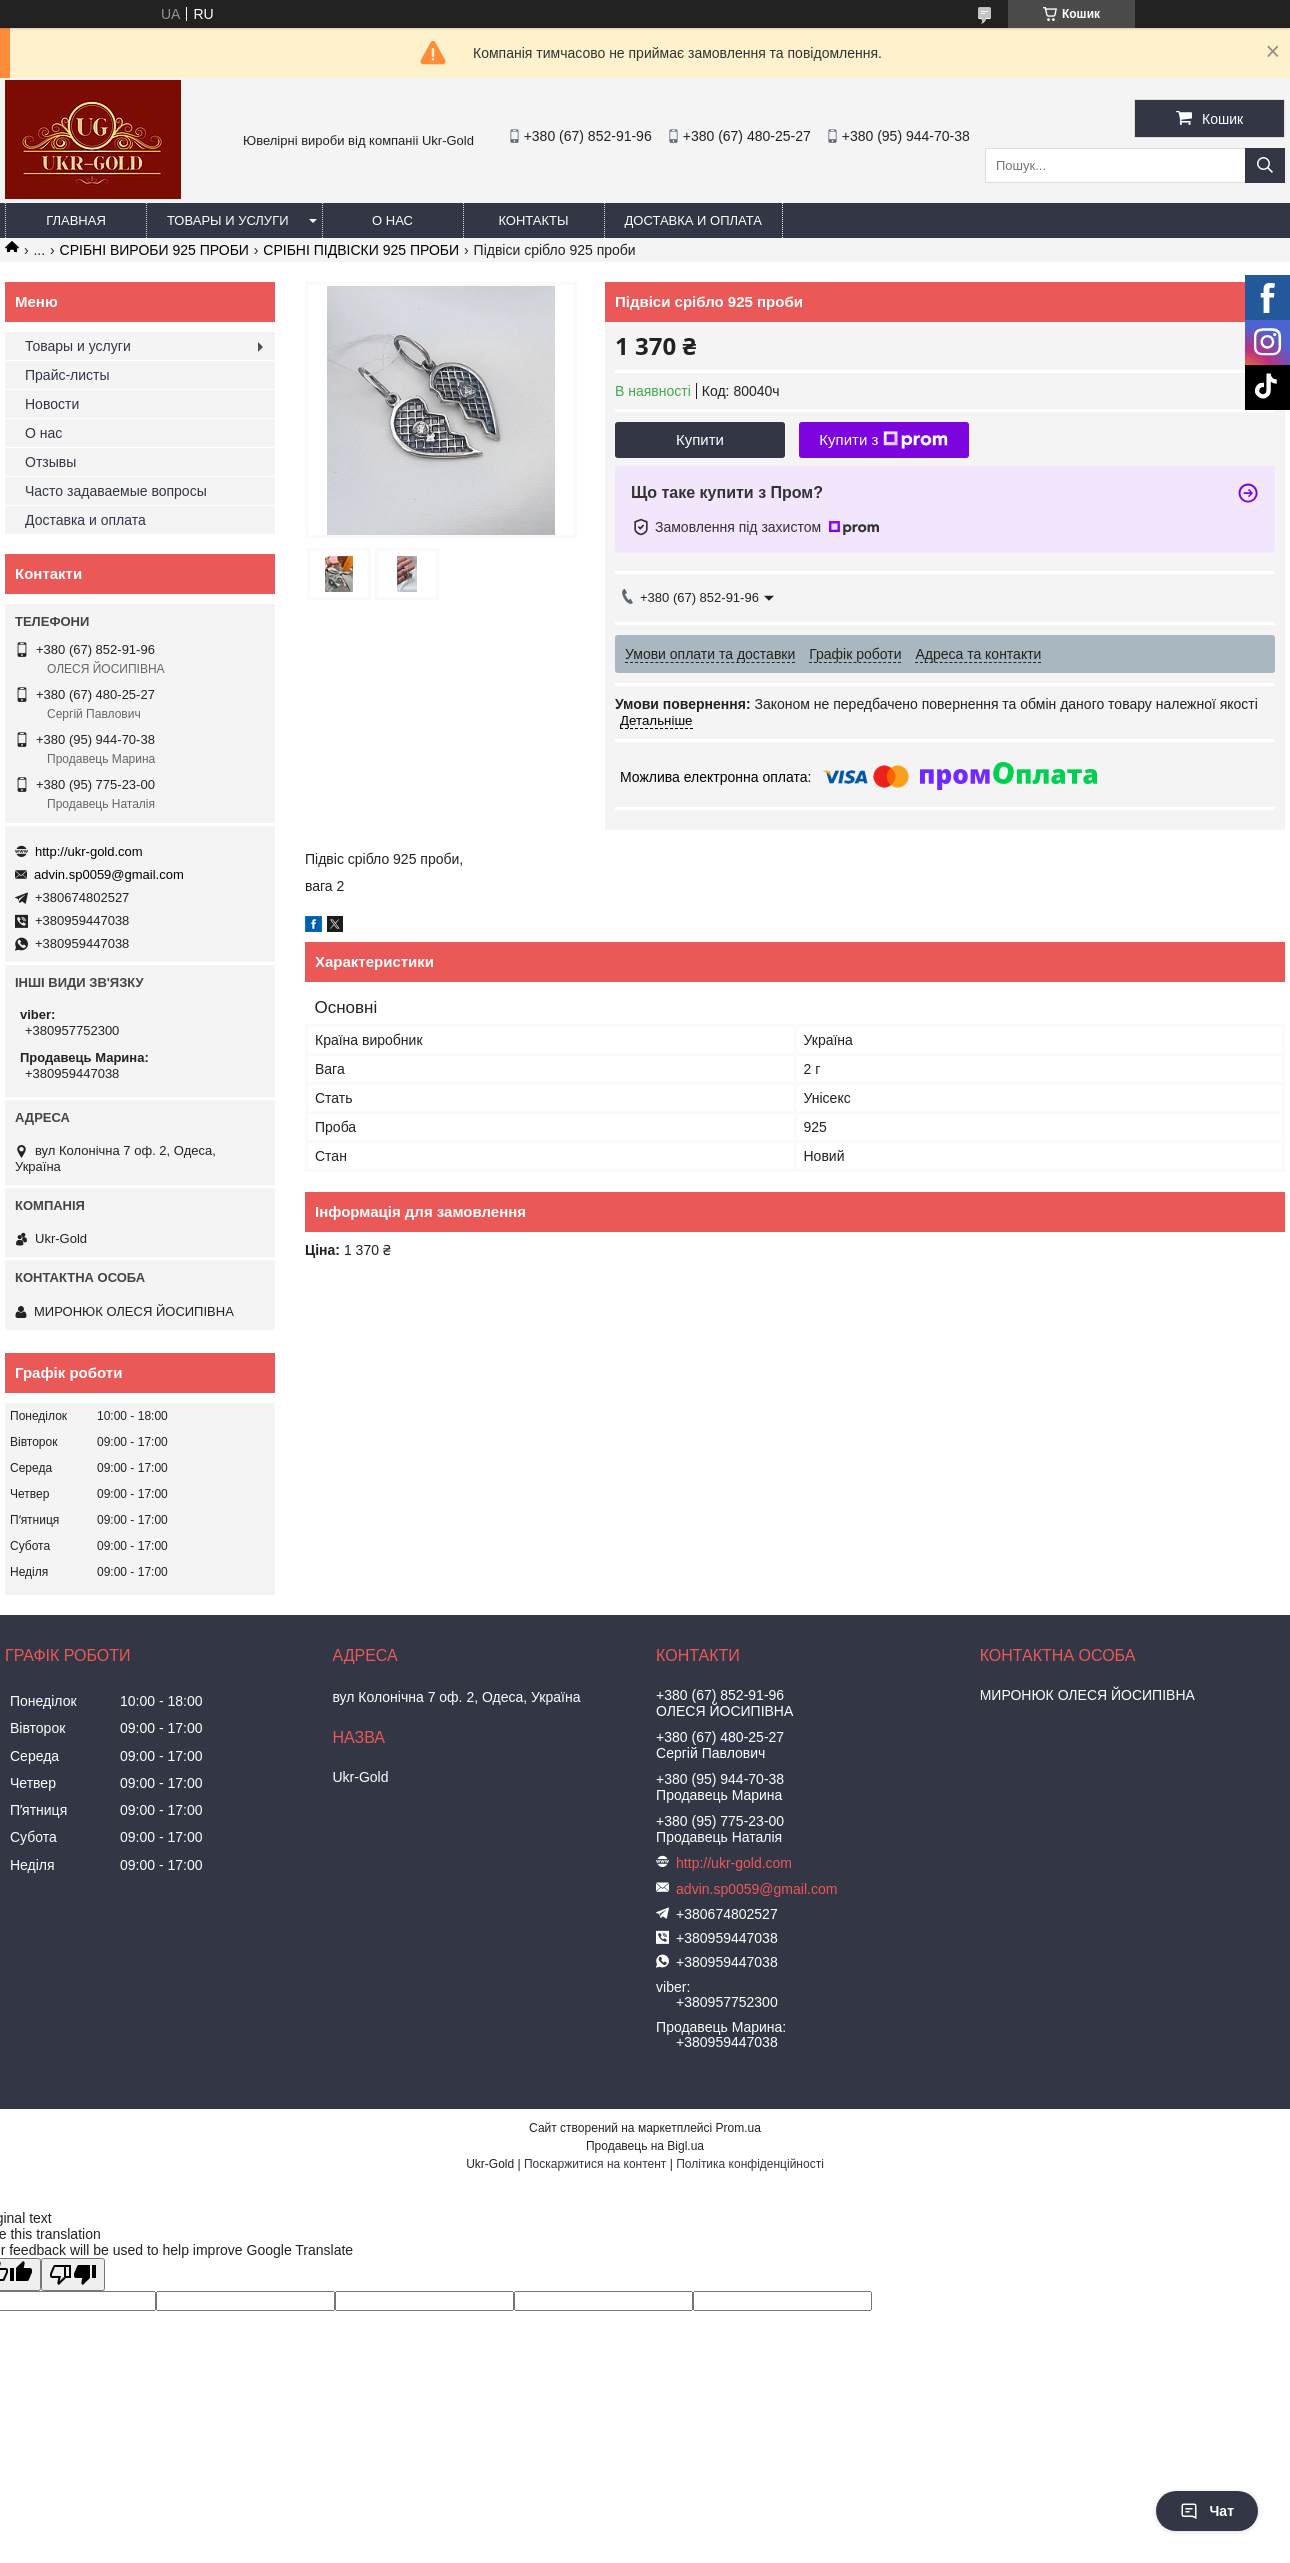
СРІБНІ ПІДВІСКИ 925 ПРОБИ (361, 250)
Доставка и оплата (693, 220)
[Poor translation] (73, 2274)
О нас (392, 220)
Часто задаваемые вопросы (116, 491)
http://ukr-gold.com (89, 851)
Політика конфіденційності (750, 2164)
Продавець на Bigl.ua (645, 2146)
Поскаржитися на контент (595, 2164)
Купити (700, 439)
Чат (1207, 2511)
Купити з (883, 440)
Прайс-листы (67, 375)
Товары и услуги (228, 220)
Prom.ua (738, 2128)
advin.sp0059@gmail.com (109, 874)
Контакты (533, 220)
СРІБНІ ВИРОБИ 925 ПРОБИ (154, 250)
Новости (52, 404)
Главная (76, 220)
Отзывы (50, 462)
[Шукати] (1265, 165)
